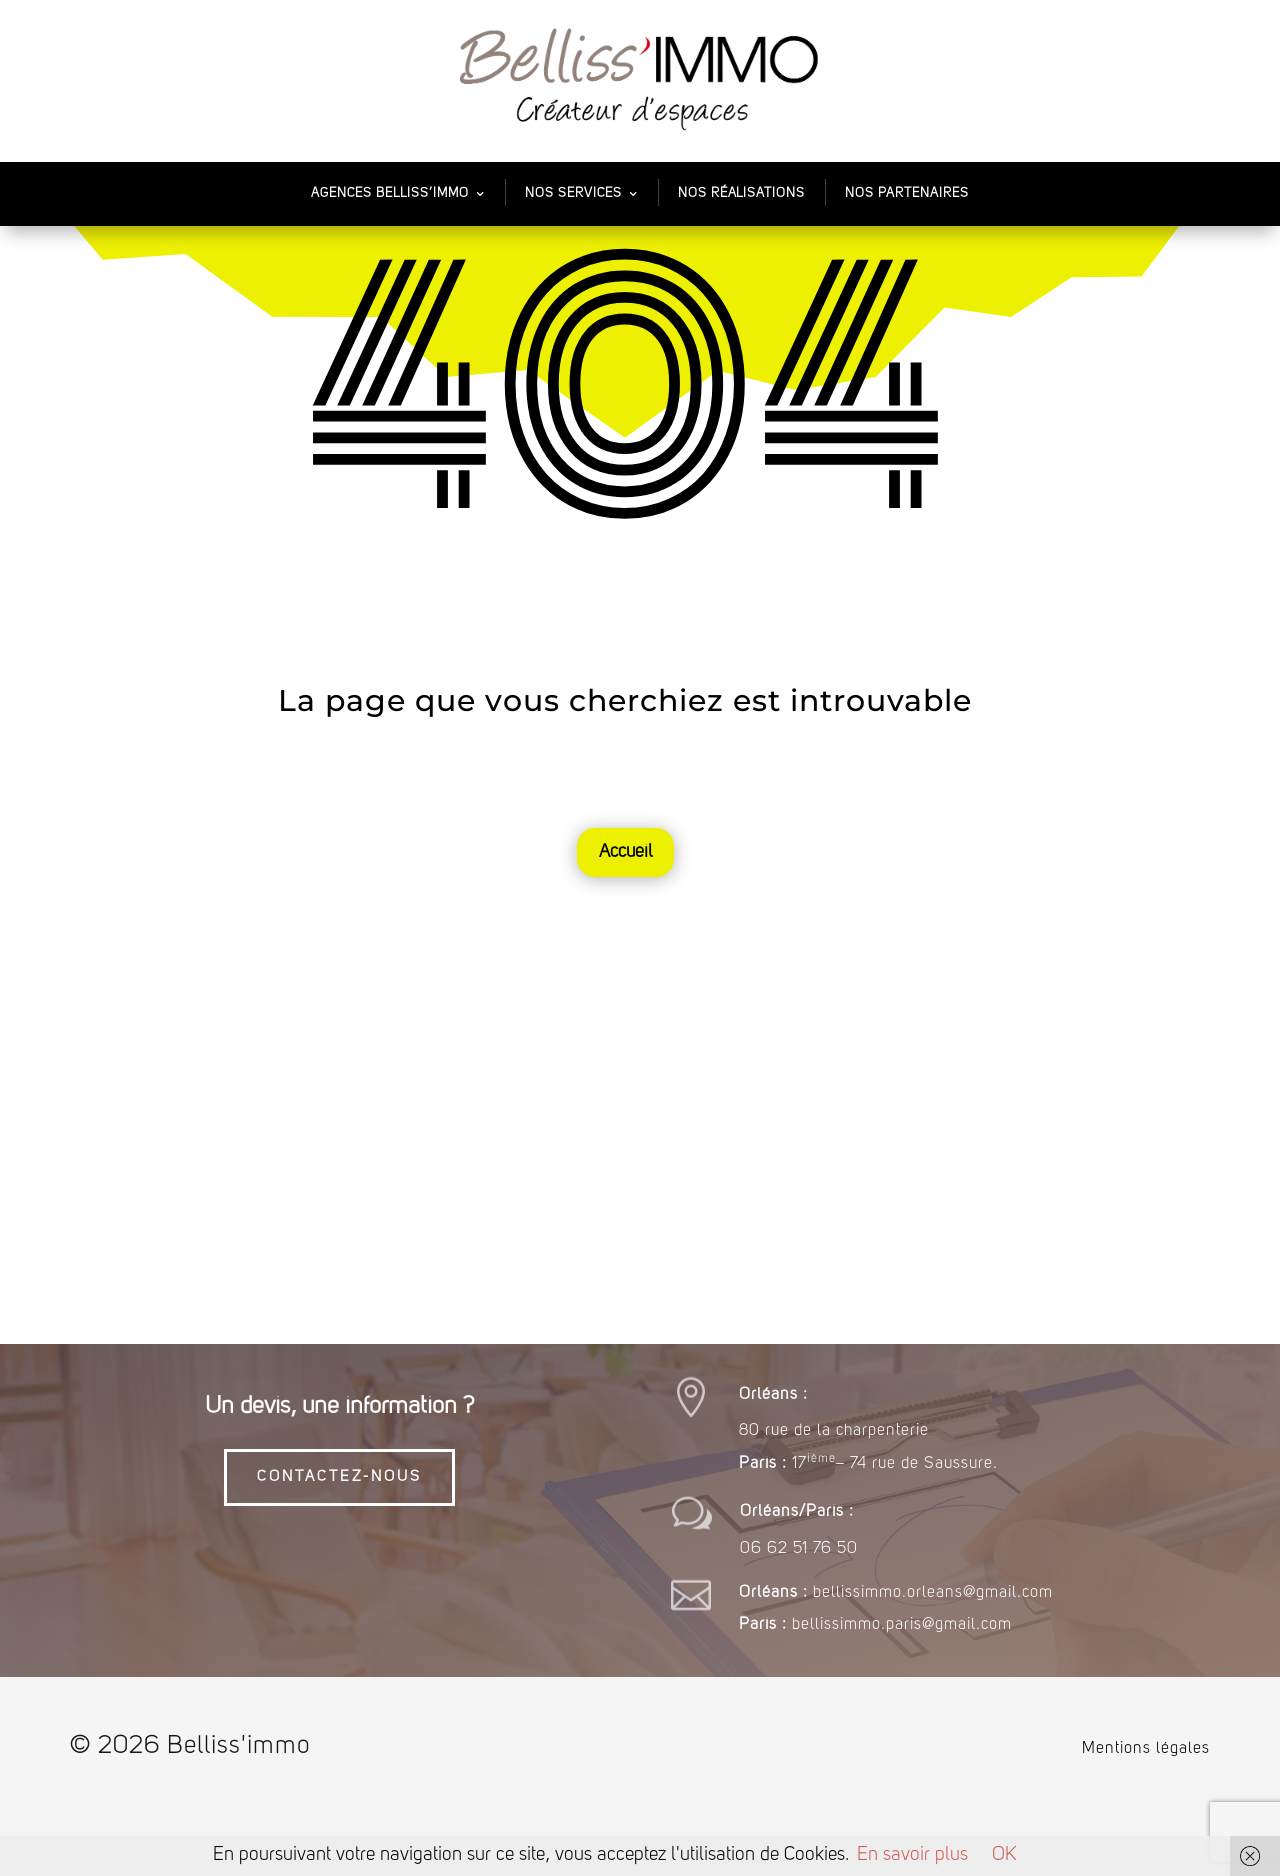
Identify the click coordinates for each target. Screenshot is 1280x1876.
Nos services (573, 193)
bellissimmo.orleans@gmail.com (933, 1593)
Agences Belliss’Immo (390, 193)
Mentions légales (1146, 1749)
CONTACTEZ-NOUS (339, 1477)
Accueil (625, 852)
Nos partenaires (907, 193)
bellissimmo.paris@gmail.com (902, 1625)
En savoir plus (912, 1855)
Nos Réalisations (741, 193)
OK (1004, 1855)
